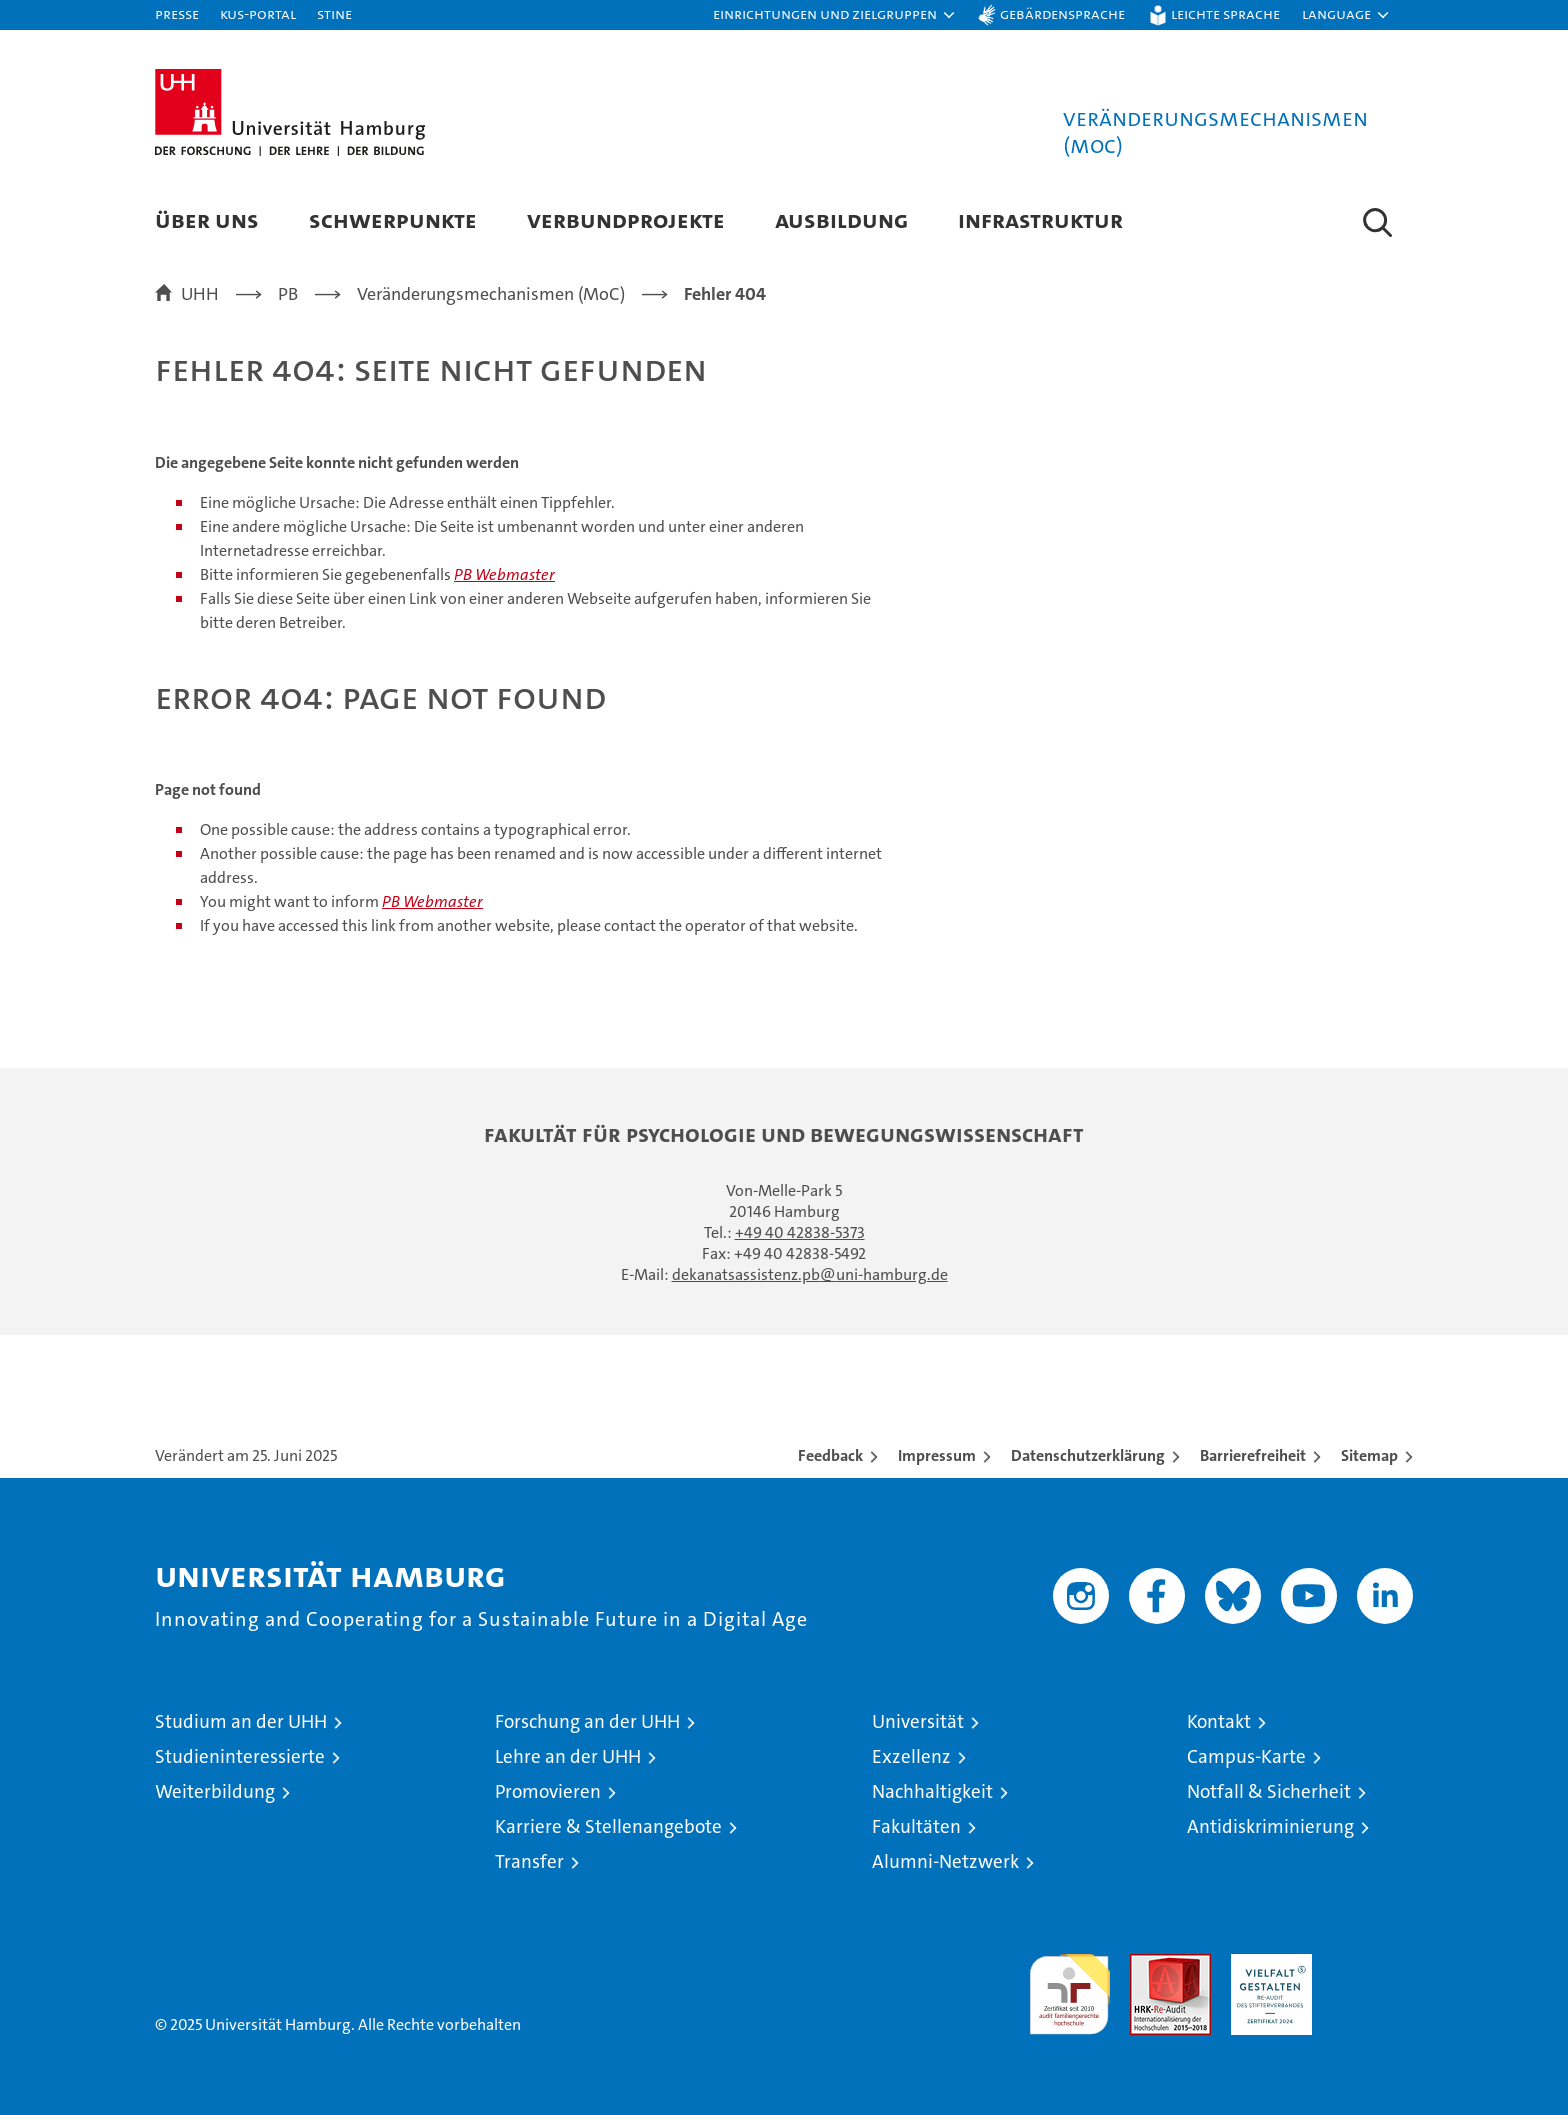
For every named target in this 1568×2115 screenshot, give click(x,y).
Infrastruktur (1040, 219)
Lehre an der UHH (568, 1756)
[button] (835, 15)
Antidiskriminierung (1270, 1826)
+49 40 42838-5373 (800, 1232)
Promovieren (548, 1791)
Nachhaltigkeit (932, 1791)
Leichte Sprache (1225, 13)
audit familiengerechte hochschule (1069, 1985)
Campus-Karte (1246, 1756)
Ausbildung (841, 219)
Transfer (529, 1861)
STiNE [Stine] (334, 13)
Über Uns (207, 219)
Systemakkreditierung (1372, 1964)
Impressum (937, 1455)
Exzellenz (911, 1756)
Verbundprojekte (626, 219)
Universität (918, 1721)
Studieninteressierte (240, 1756)
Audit (1149, 1964)
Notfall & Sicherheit (1269, 1791)
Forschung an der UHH (587, 1721)
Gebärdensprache (1062, 13)
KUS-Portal (258, 13)
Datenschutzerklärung (1088, 1455)
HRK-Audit (1266, 1964)
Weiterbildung (215, 1791)
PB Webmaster (504, 574)
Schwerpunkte (393, 219)
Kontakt (1219, 1721)
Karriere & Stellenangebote (608, 1826)
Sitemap (1369, 1455)
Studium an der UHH (241, 1721)
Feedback (830, 1455)
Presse (177, 13)
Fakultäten (916, 1826)
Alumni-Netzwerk (945, 1861)
